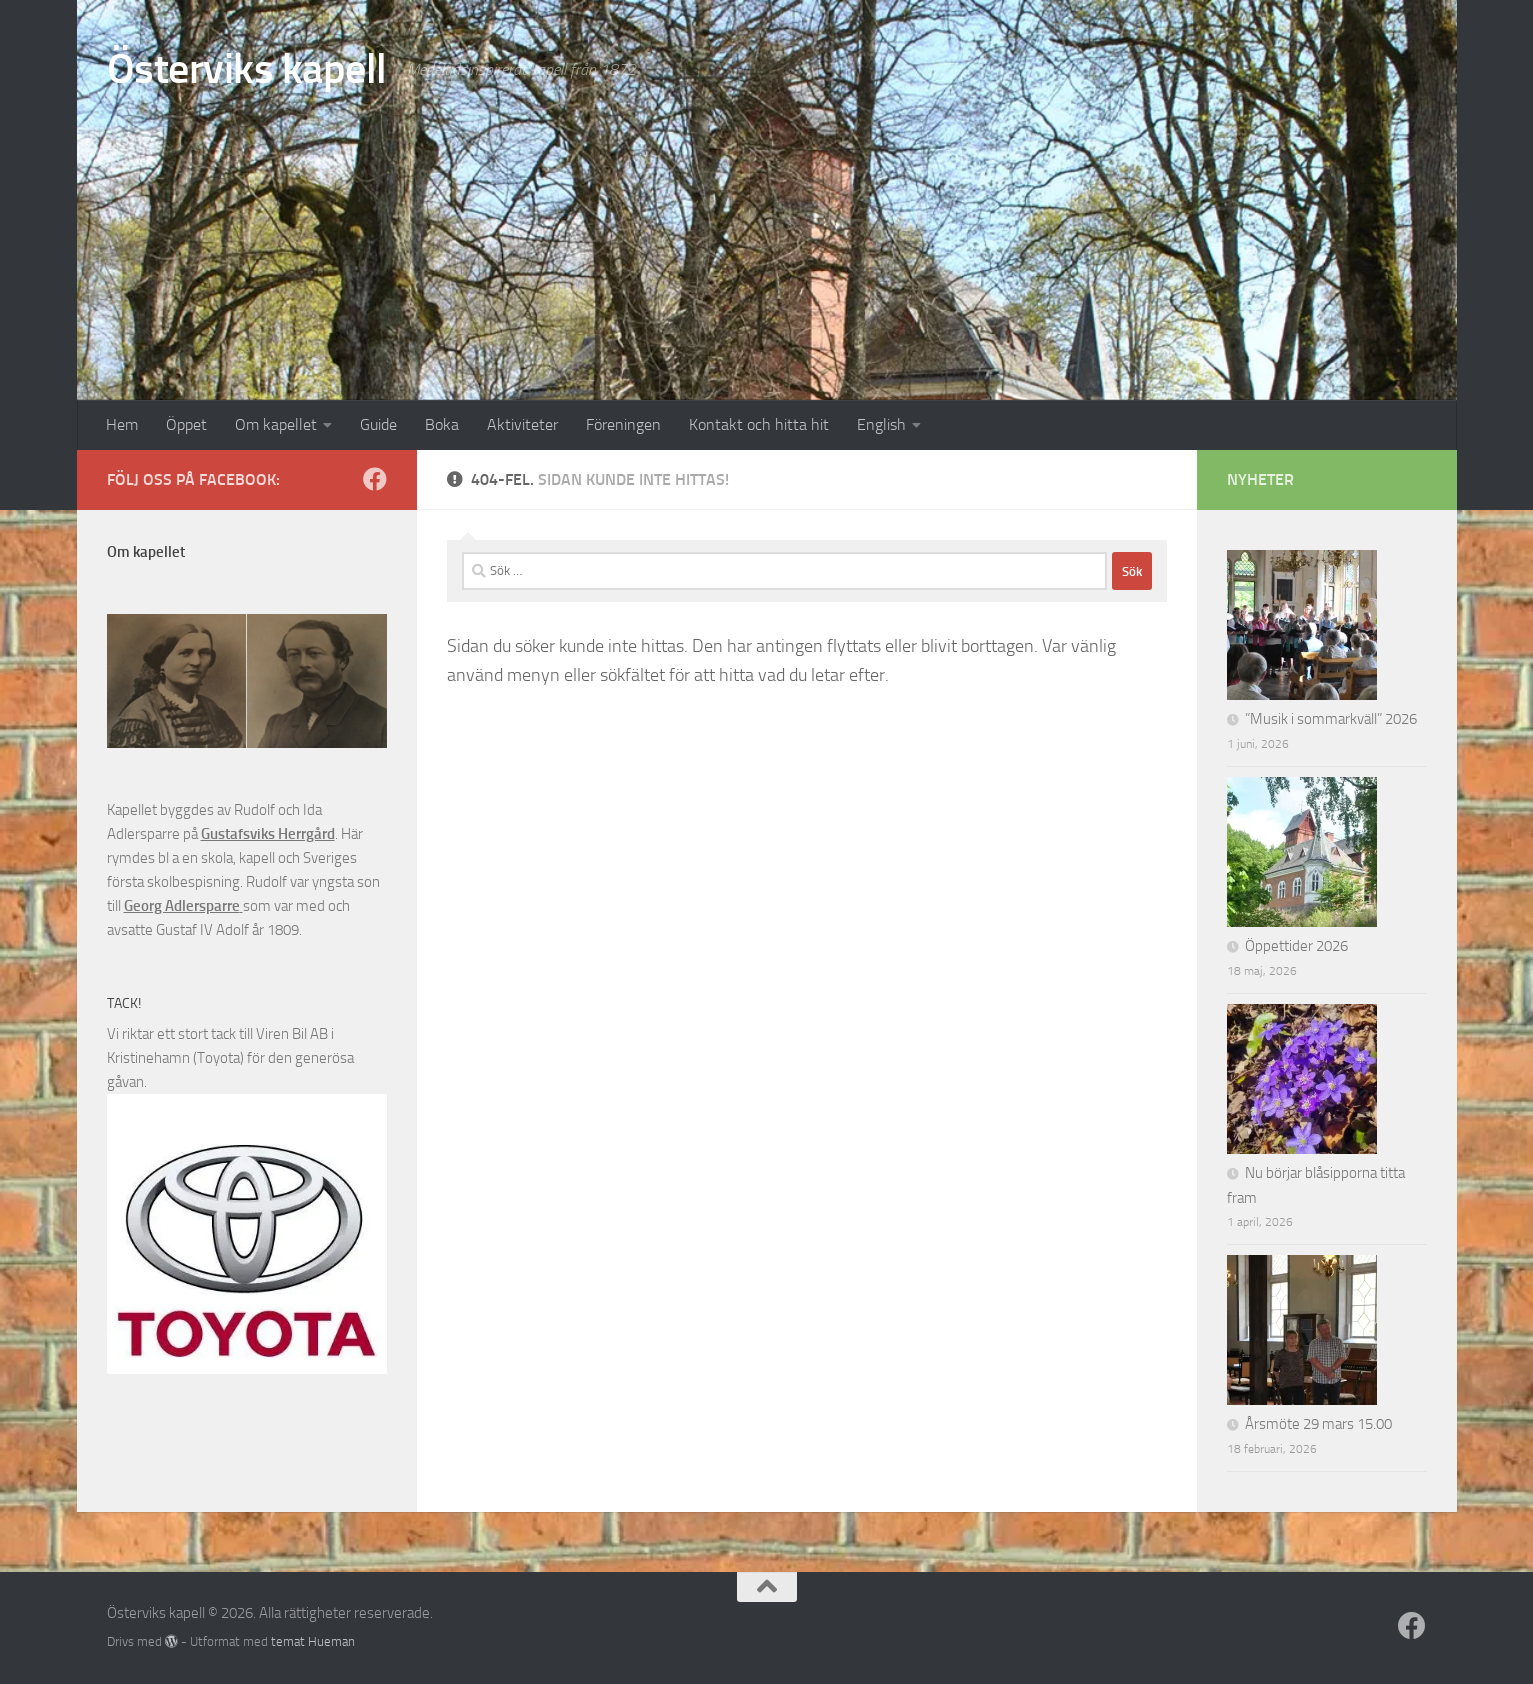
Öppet (186, 424)
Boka (442, 424)
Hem (122, 424)
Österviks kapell (247, 69)
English (881, 424)
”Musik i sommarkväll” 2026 (1331, 719)
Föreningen (623, 424)
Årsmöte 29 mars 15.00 (1318, 1424)
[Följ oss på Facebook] (375, 479)
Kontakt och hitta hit (759, 424)
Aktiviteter (522, 424)
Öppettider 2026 (1296, 946)
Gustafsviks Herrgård (268, 834)
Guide (378, 424)
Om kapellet (276, 424)
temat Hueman (313, 1641)
